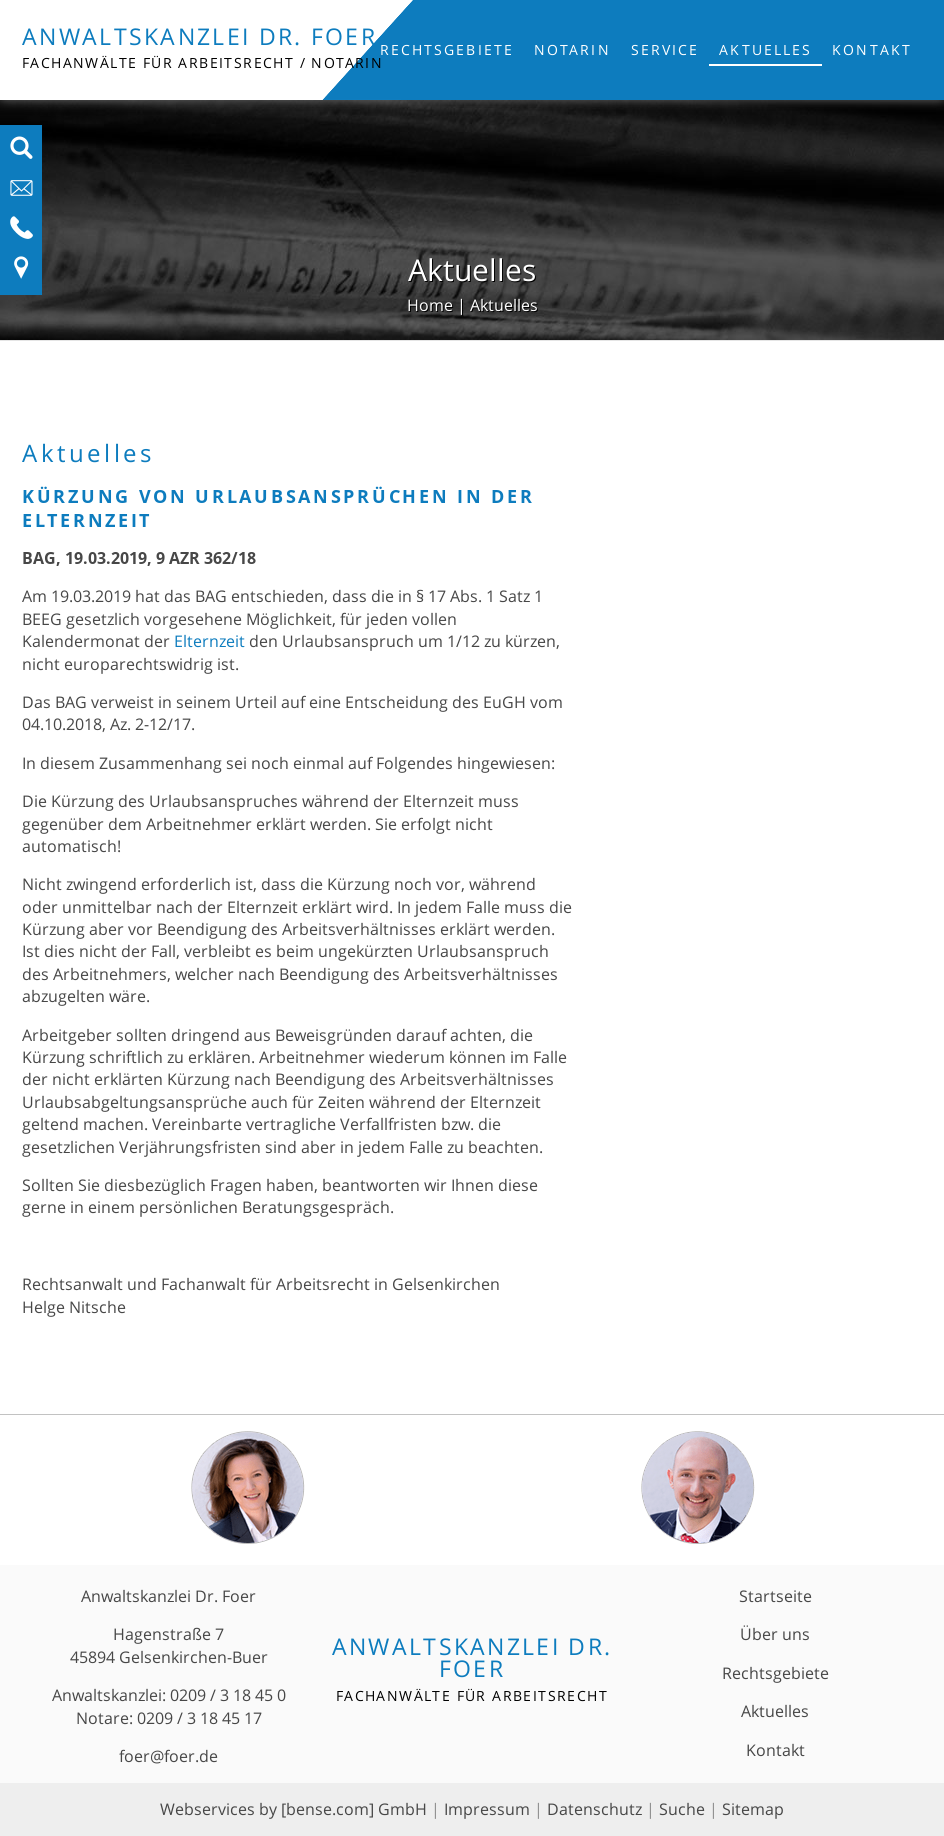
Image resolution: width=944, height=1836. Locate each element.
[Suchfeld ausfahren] (21, 154)
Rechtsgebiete (447, 49)
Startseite (775, 1596)
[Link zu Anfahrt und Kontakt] (21, 274)
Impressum (487, 1809)
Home (430, 305)
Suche (682, 1809)
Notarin (572, 49)
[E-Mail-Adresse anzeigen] (21, 194)
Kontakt (872, 49)
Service (665, 49)
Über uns (775, 1634)
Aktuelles (765, 49)
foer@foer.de (168, 1756)
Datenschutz (594, 1809)
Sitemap (753, 1809)
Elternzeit (209, 641)
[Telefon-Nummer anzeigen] (21, 234)
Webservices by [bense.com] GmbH (293, 1809)
